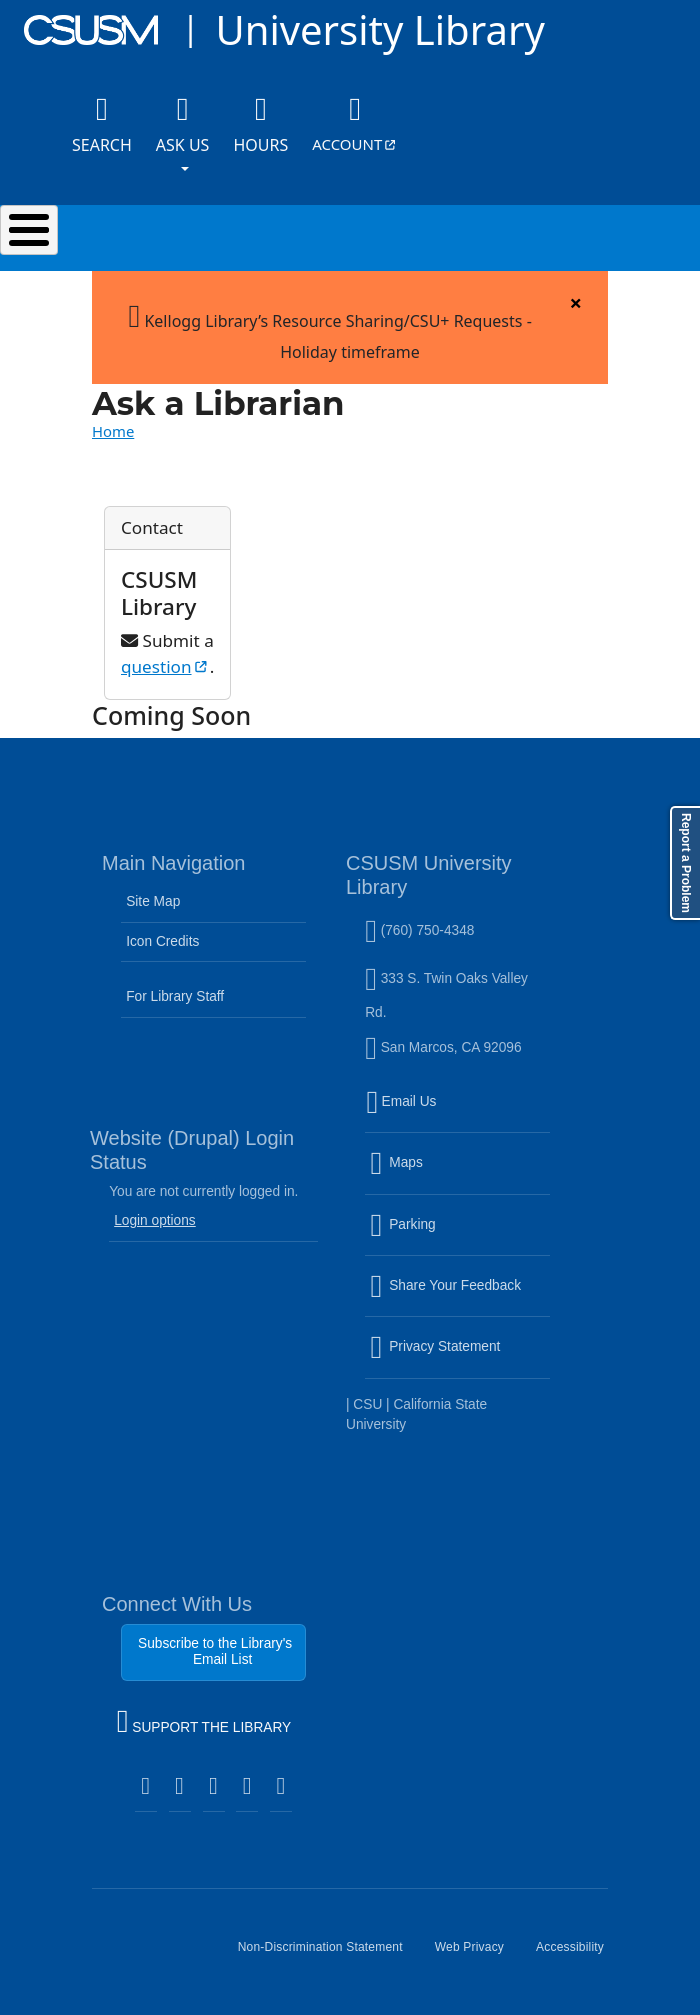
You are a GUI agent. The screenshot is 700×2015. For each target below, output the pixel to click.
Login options (155, 1220)
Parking (445, 1236)
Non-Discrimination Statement (328, 1955)
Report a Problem (686, 863)
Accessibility (578, 1955)
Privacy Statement (460, 1359)
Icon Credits (162, 941)
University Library (379, 29)
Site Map (153, 901)
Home (113, 431)
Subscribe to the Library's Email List (215, 1651)
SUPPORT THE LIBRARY (204, 1724)
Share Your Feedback (445, 1285)
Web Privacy (477, 1955)
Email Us (460, 1114)
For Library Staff (175, 996)
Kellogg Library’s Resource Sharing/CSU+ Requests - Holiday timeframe (330, 328)
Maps (439, 1175)
